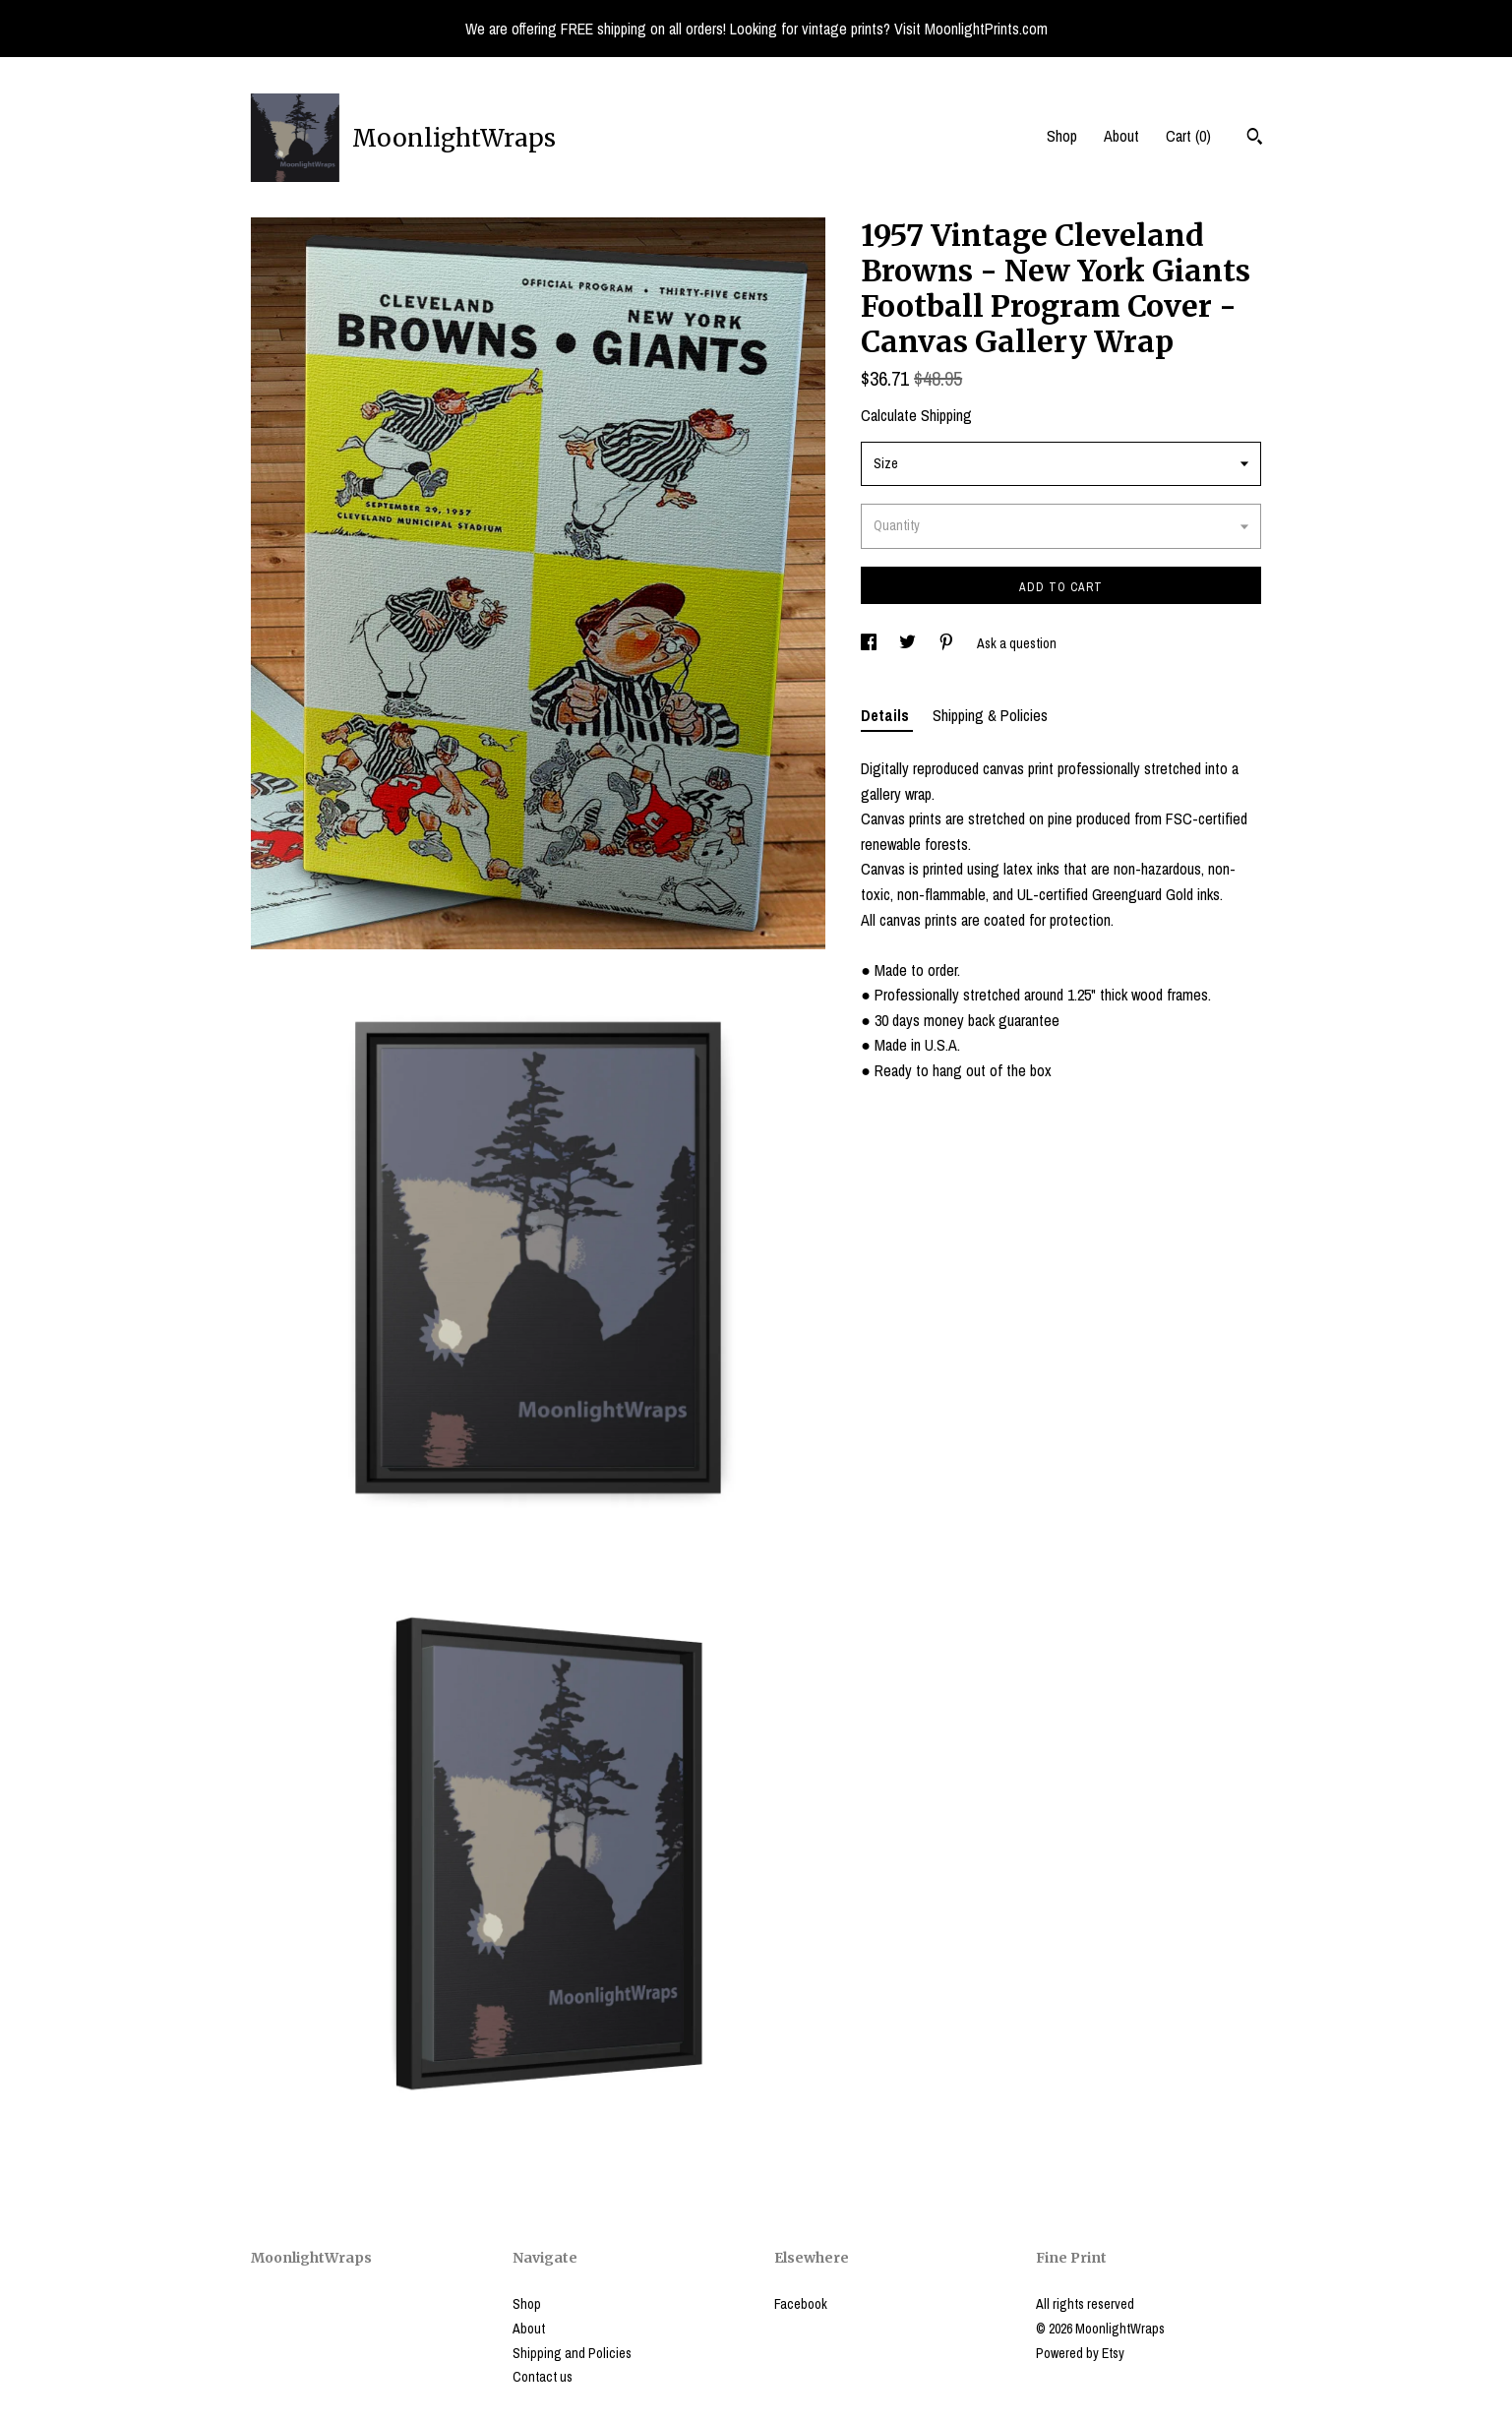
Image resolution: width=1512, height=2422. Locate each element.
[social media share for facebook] (870, 643)
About (1121, 136)
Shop (1062, 136)
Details (887, 715)
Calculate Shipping (916, 415)
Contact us (543, 2377)
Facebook (800, 2304)
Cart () (1188, 136)
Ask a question (1017, 643)
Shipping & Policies (990, 715)
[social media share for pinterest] (947, 643)
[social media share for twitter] (909, 643)
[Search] (1254, 139)
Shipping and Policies (572, 2353)
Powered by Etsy (1080, 2353)
